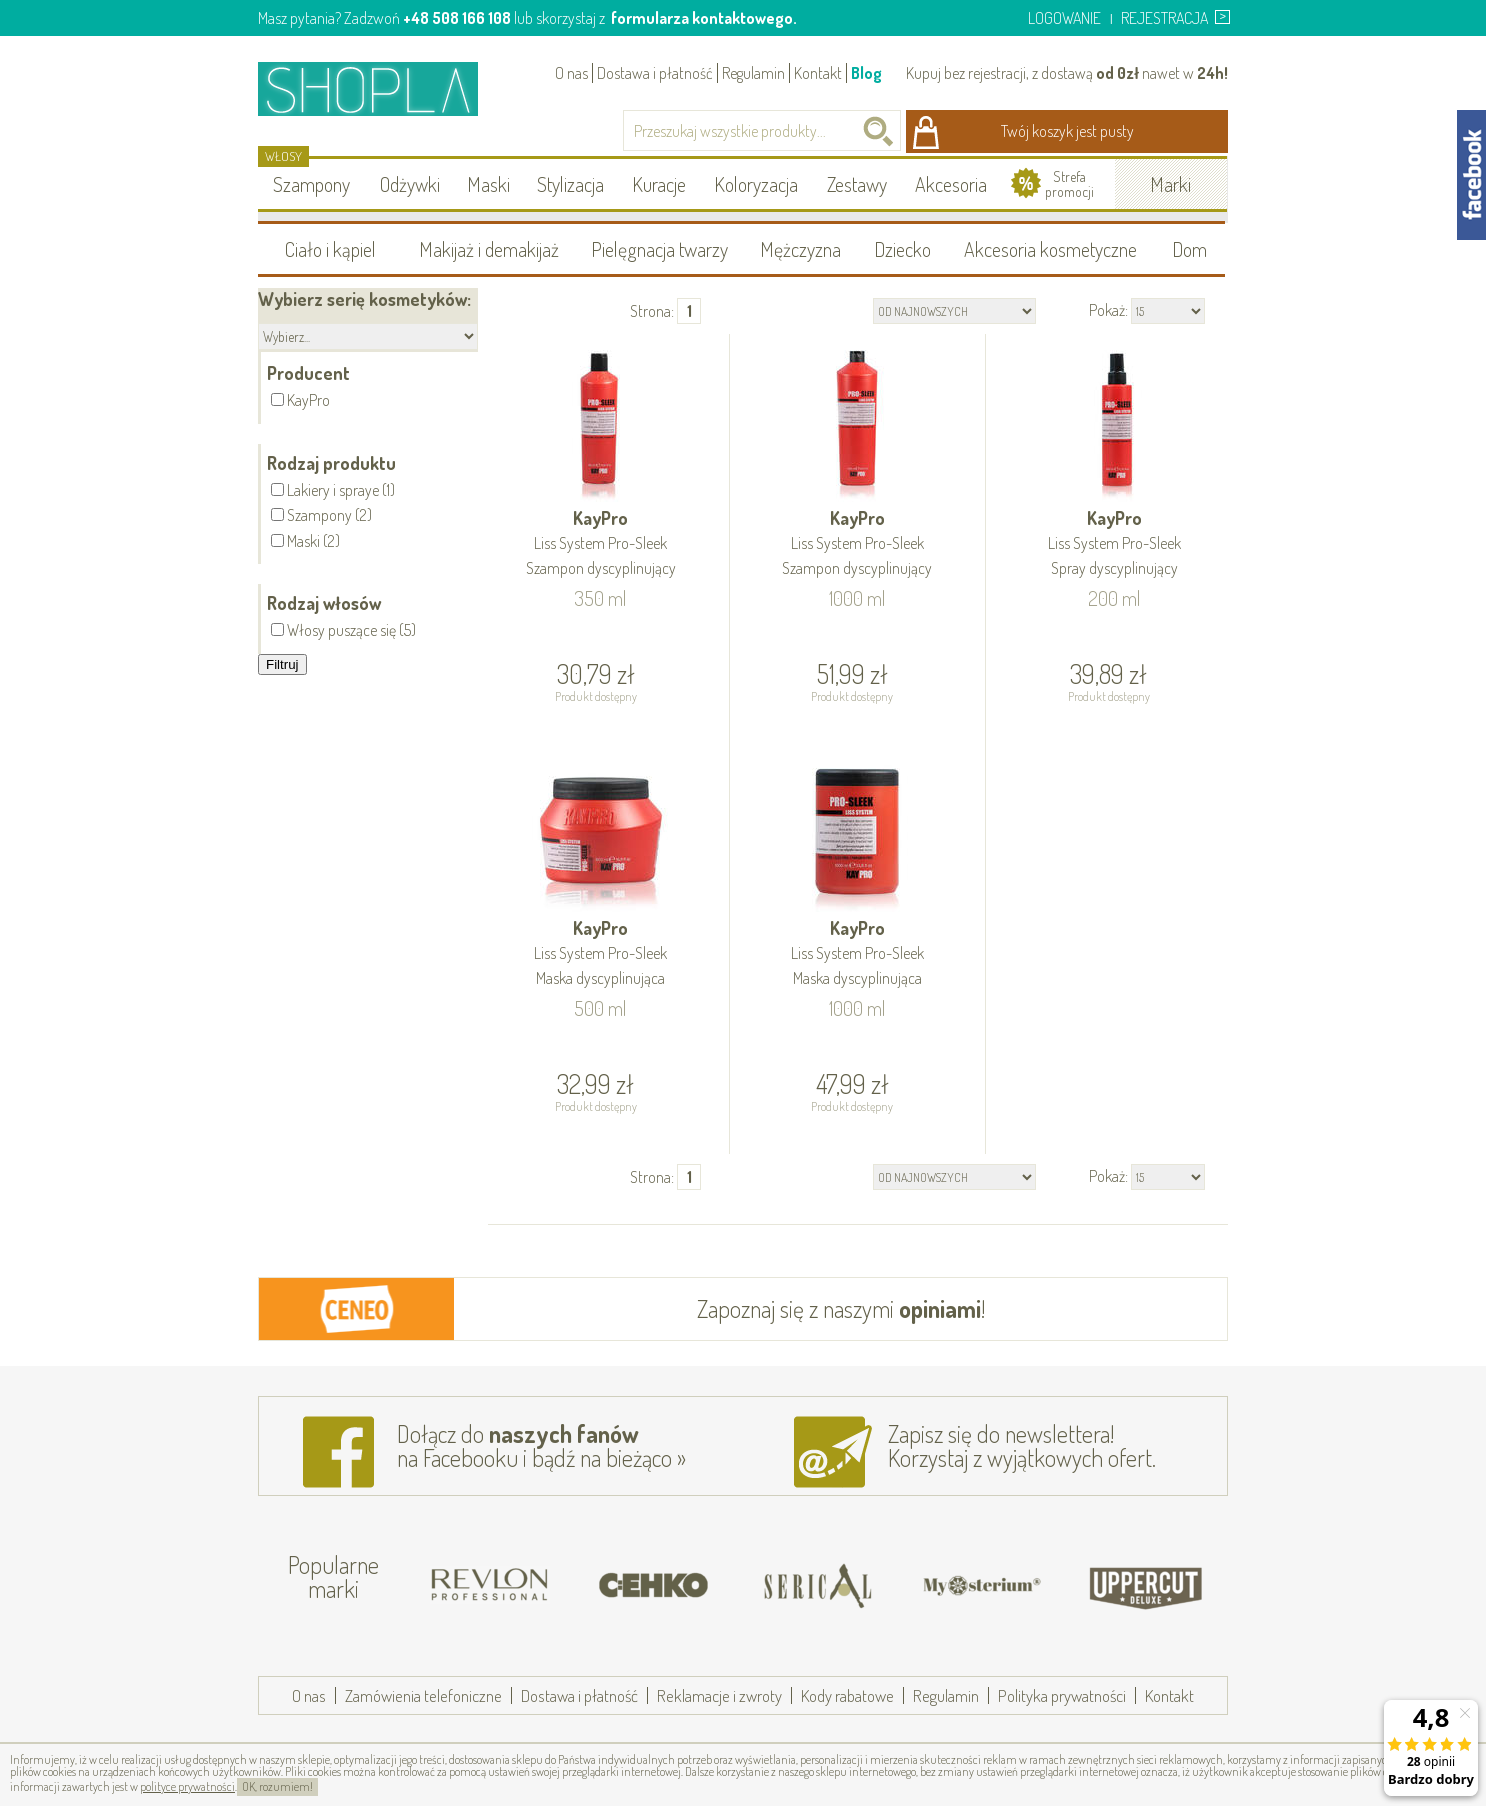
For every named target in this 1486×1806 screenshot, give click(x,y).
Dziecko (902, 249)
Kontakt (818, 73)
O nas (571, 73)
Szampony (311, 184)
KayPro (601, 544)
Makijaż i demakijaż (489, 249)
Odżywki (410, 184)
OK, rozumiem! (277, 1786)
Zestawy (857, 184)
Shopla (381, 88)
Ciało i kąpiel (330, 249)
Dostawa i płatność (655, 73)
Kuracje (659, 184)
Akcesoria (951, 184)
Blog (866, 73)
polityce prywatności (187, 1786)
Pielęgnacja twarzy (659, 249)
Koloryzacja (756, 184)
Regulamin (753, 73)
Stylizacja (570, 184)
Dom (1189, 249)
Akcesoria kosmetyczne (1050, 249)
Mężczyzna (800, 249)
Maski (488, 184)
